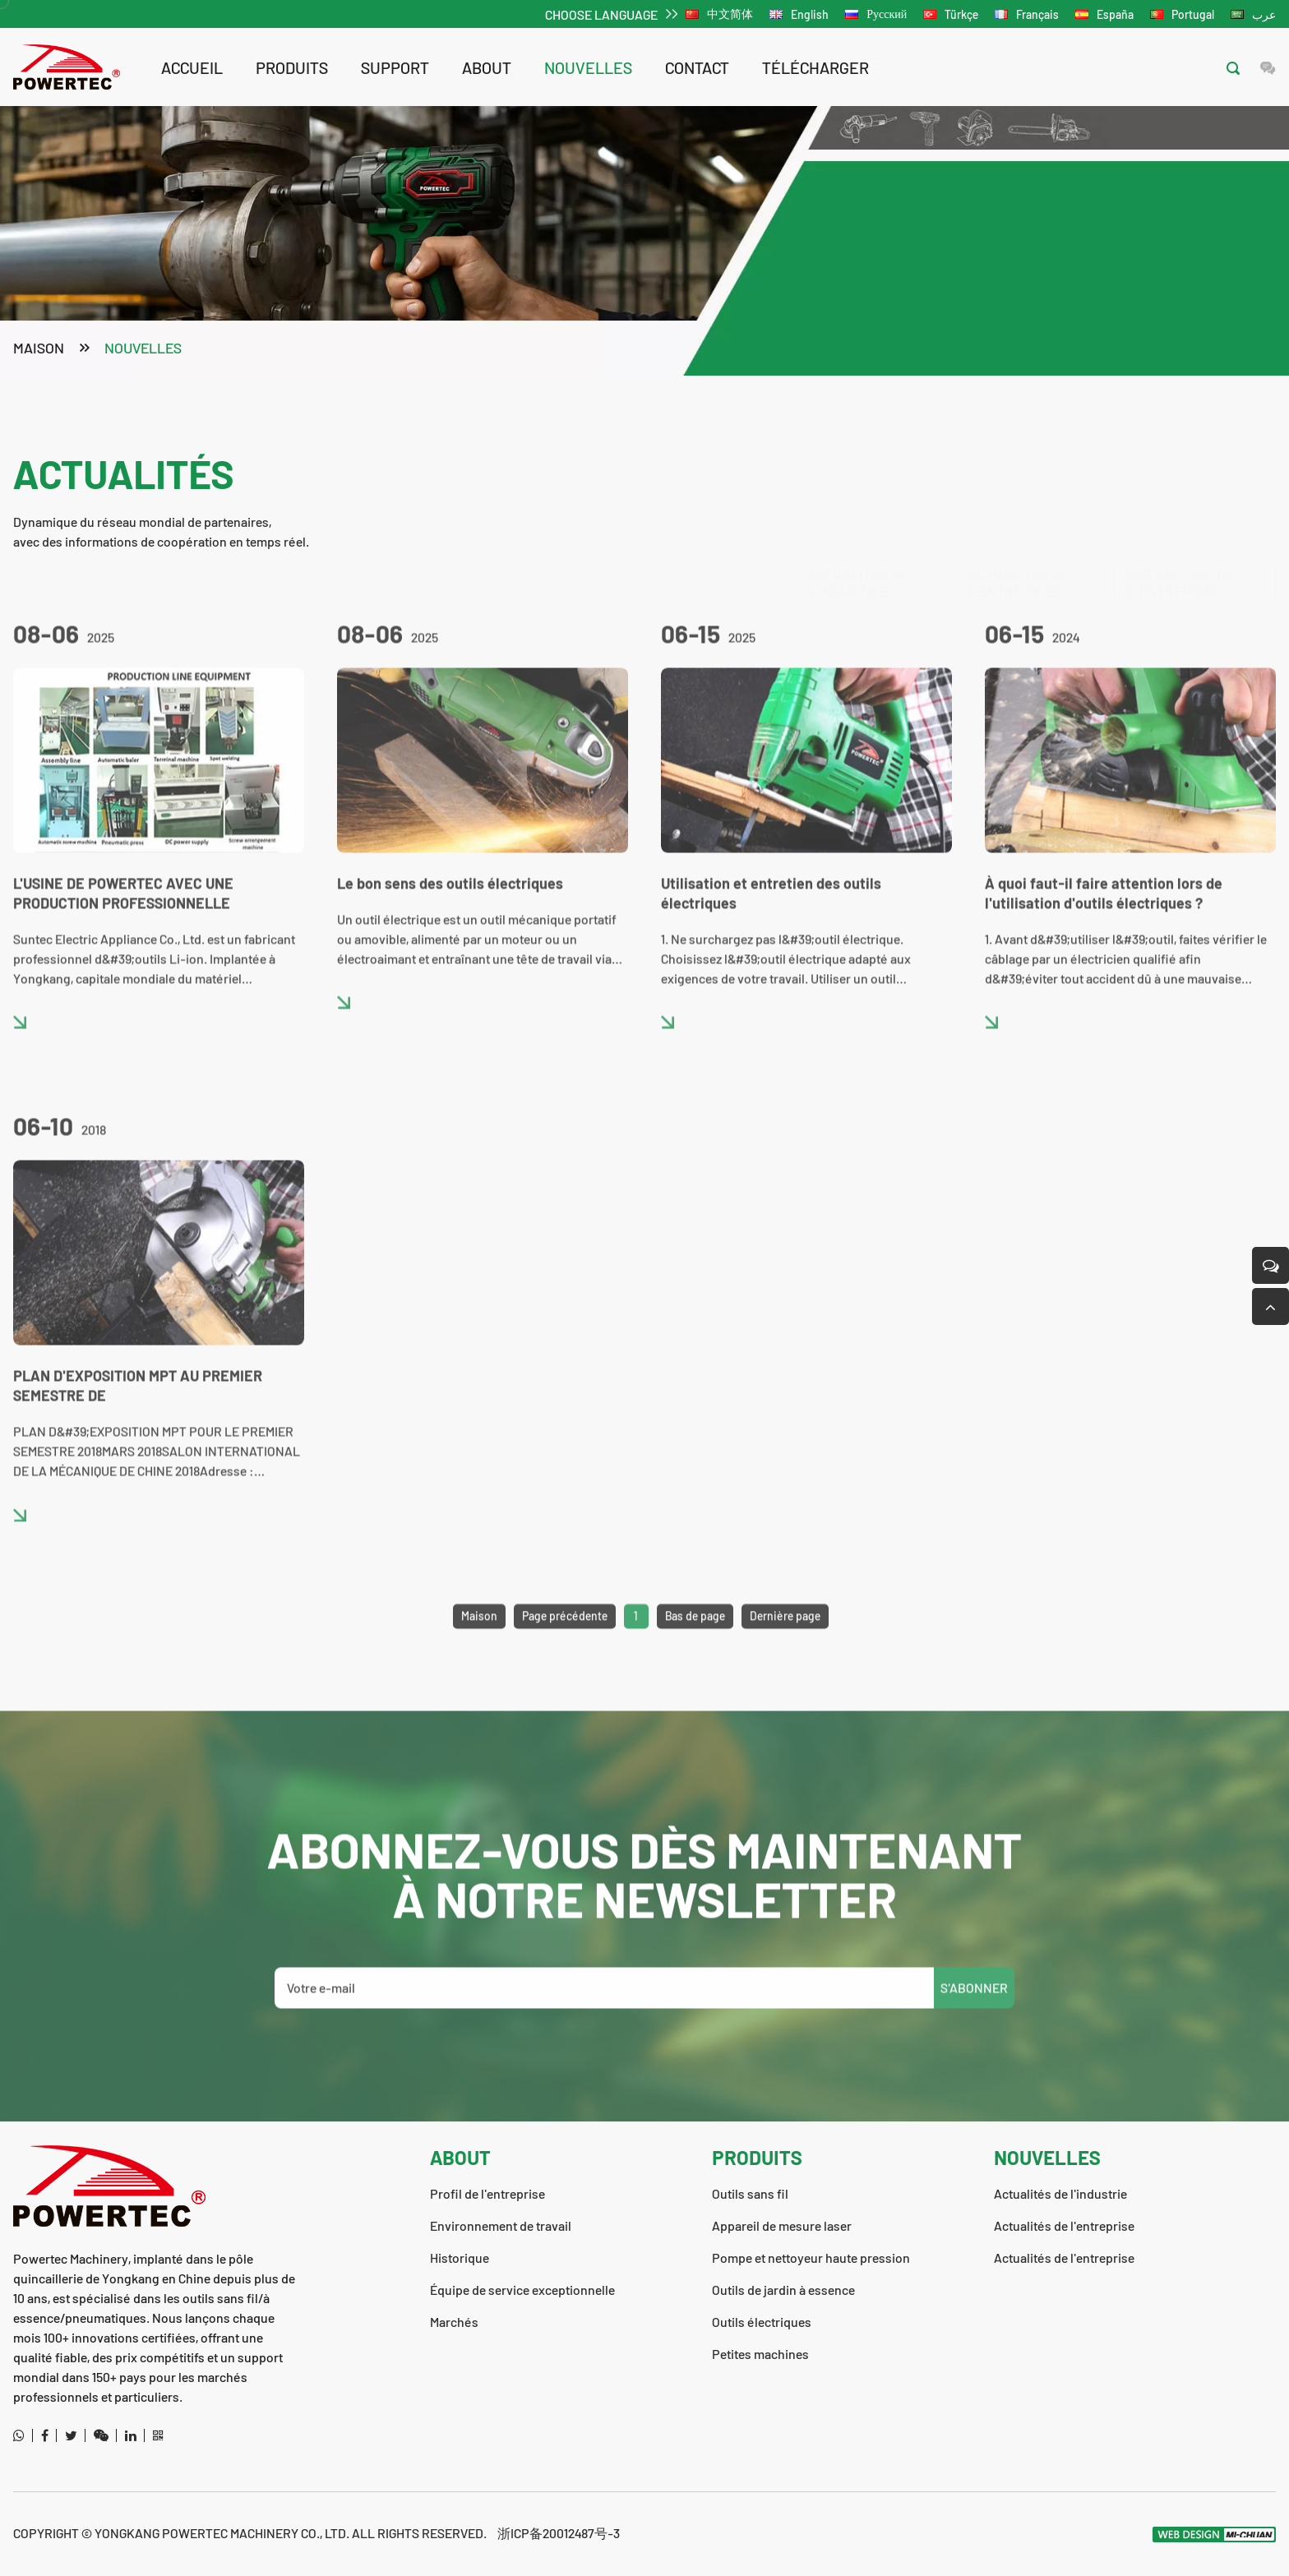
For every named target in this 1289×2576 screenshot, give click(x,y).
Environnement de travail (500, 2225)
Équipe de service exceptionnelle (522, 2289)
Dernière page (785, 1643)
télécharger (815, 67)
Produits (292, 67)
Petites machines (760, 2353)
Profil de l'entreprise (487, 2193)
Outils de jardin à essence (783, 2289)
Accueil (192, 67)
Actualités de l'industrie (858, 502)
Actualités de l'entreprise (1018, 502)
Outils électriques (761, 2321)
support (395, 67)
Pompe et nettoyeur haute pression (811, 2257)
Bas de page (695, 1643)
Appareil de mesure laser (782, 2225)
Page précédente (565, 1643)
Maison (38, 349)
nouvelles (588, 67)
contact (697, 67)
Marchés (454, 2321)
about (486, 67)
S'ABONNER (974, 2016)
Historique (459, 2257)
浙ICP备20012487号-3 (558, 2533)
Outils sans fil (750, 2193)
